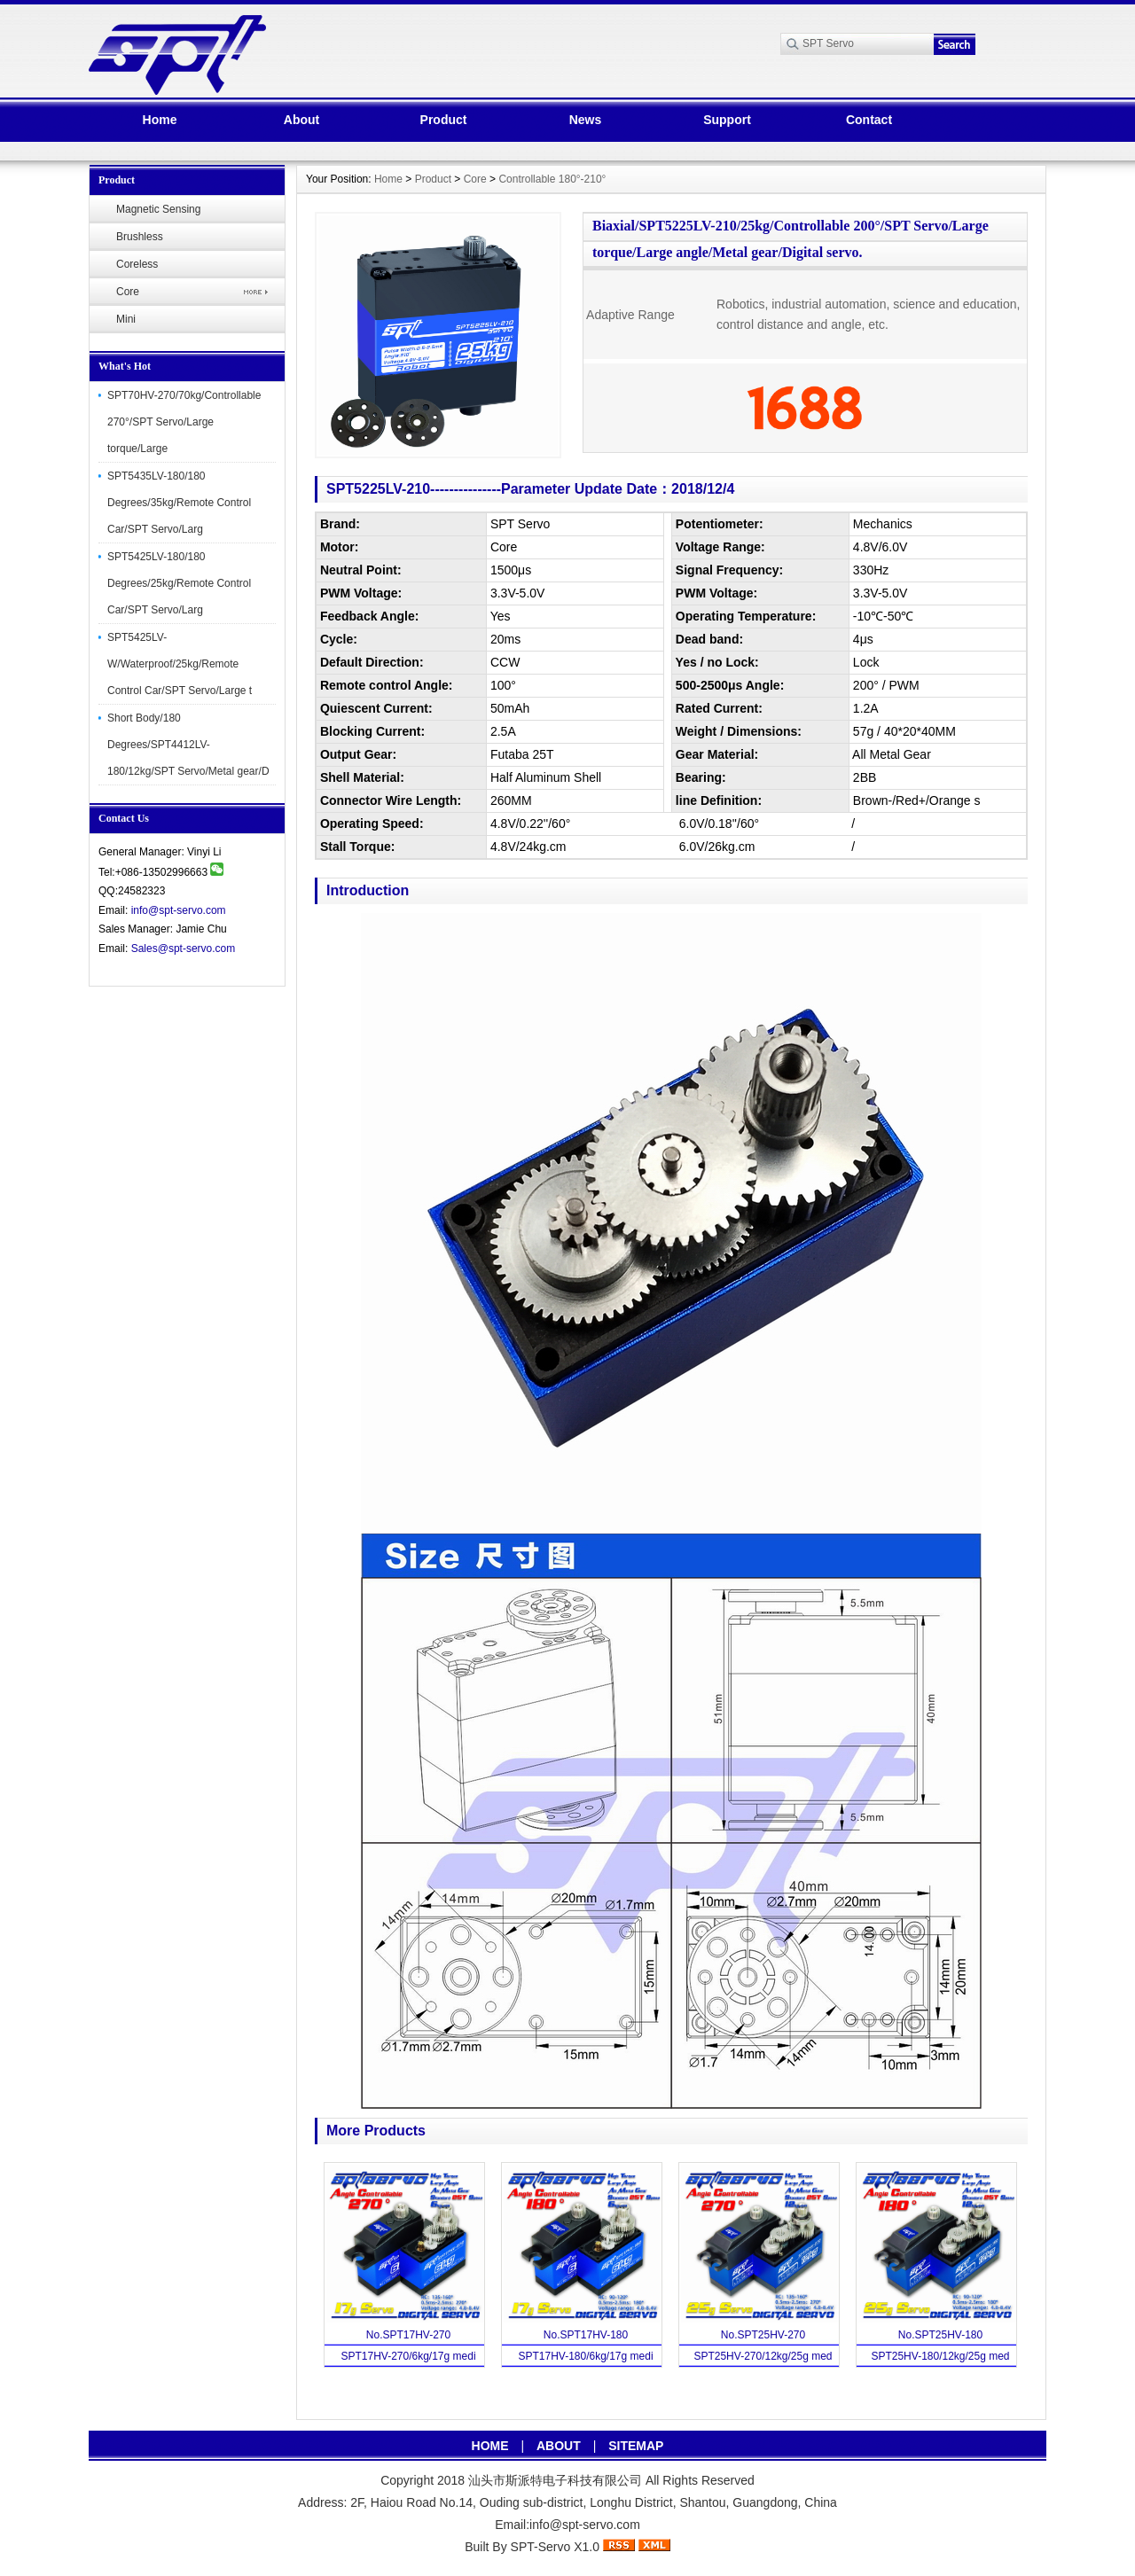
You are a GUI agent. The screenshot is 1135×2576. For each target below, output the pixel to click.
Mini (126, 319)
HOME (490, 2446)
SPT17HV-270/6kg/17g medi (407, 2356)
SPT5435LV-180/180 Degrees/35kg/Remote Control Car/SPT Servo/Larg (179, 502)
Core (127, 291)
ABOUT (558, 2446)
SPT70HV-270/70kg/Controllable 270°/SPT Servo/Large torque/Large (184, 422)
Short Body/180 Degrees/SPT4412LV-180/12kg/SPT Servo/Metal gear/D (188, 744)
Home (160, 120)
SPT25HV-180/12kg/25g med (940, 2356)
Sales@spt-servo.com (183, 948)
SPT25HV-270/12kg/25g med (762, 2356)
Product (443, 120)
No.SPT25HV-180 (940, 2335)
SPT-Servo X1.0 (555, 2547)
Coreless (137, 264)
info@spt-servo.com (178, 910)
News (585, 120)
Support (727, 120)
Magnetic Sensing (158, 209)
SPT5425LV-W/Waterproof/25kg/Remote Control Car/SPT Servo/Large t (179, 664)
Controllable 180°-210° (552, 179)
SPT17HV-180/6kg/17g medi (585, 2356)
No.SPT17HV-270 (408, 2335)
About (301, 120)
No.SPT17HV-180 (586, 2335)
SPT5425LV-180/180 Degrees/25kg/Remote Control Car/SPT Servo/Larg (179, 583)
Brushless (139, 236)
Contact (869, 120)
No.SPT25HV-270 (763, 2335)
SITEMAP (635, 2446)
